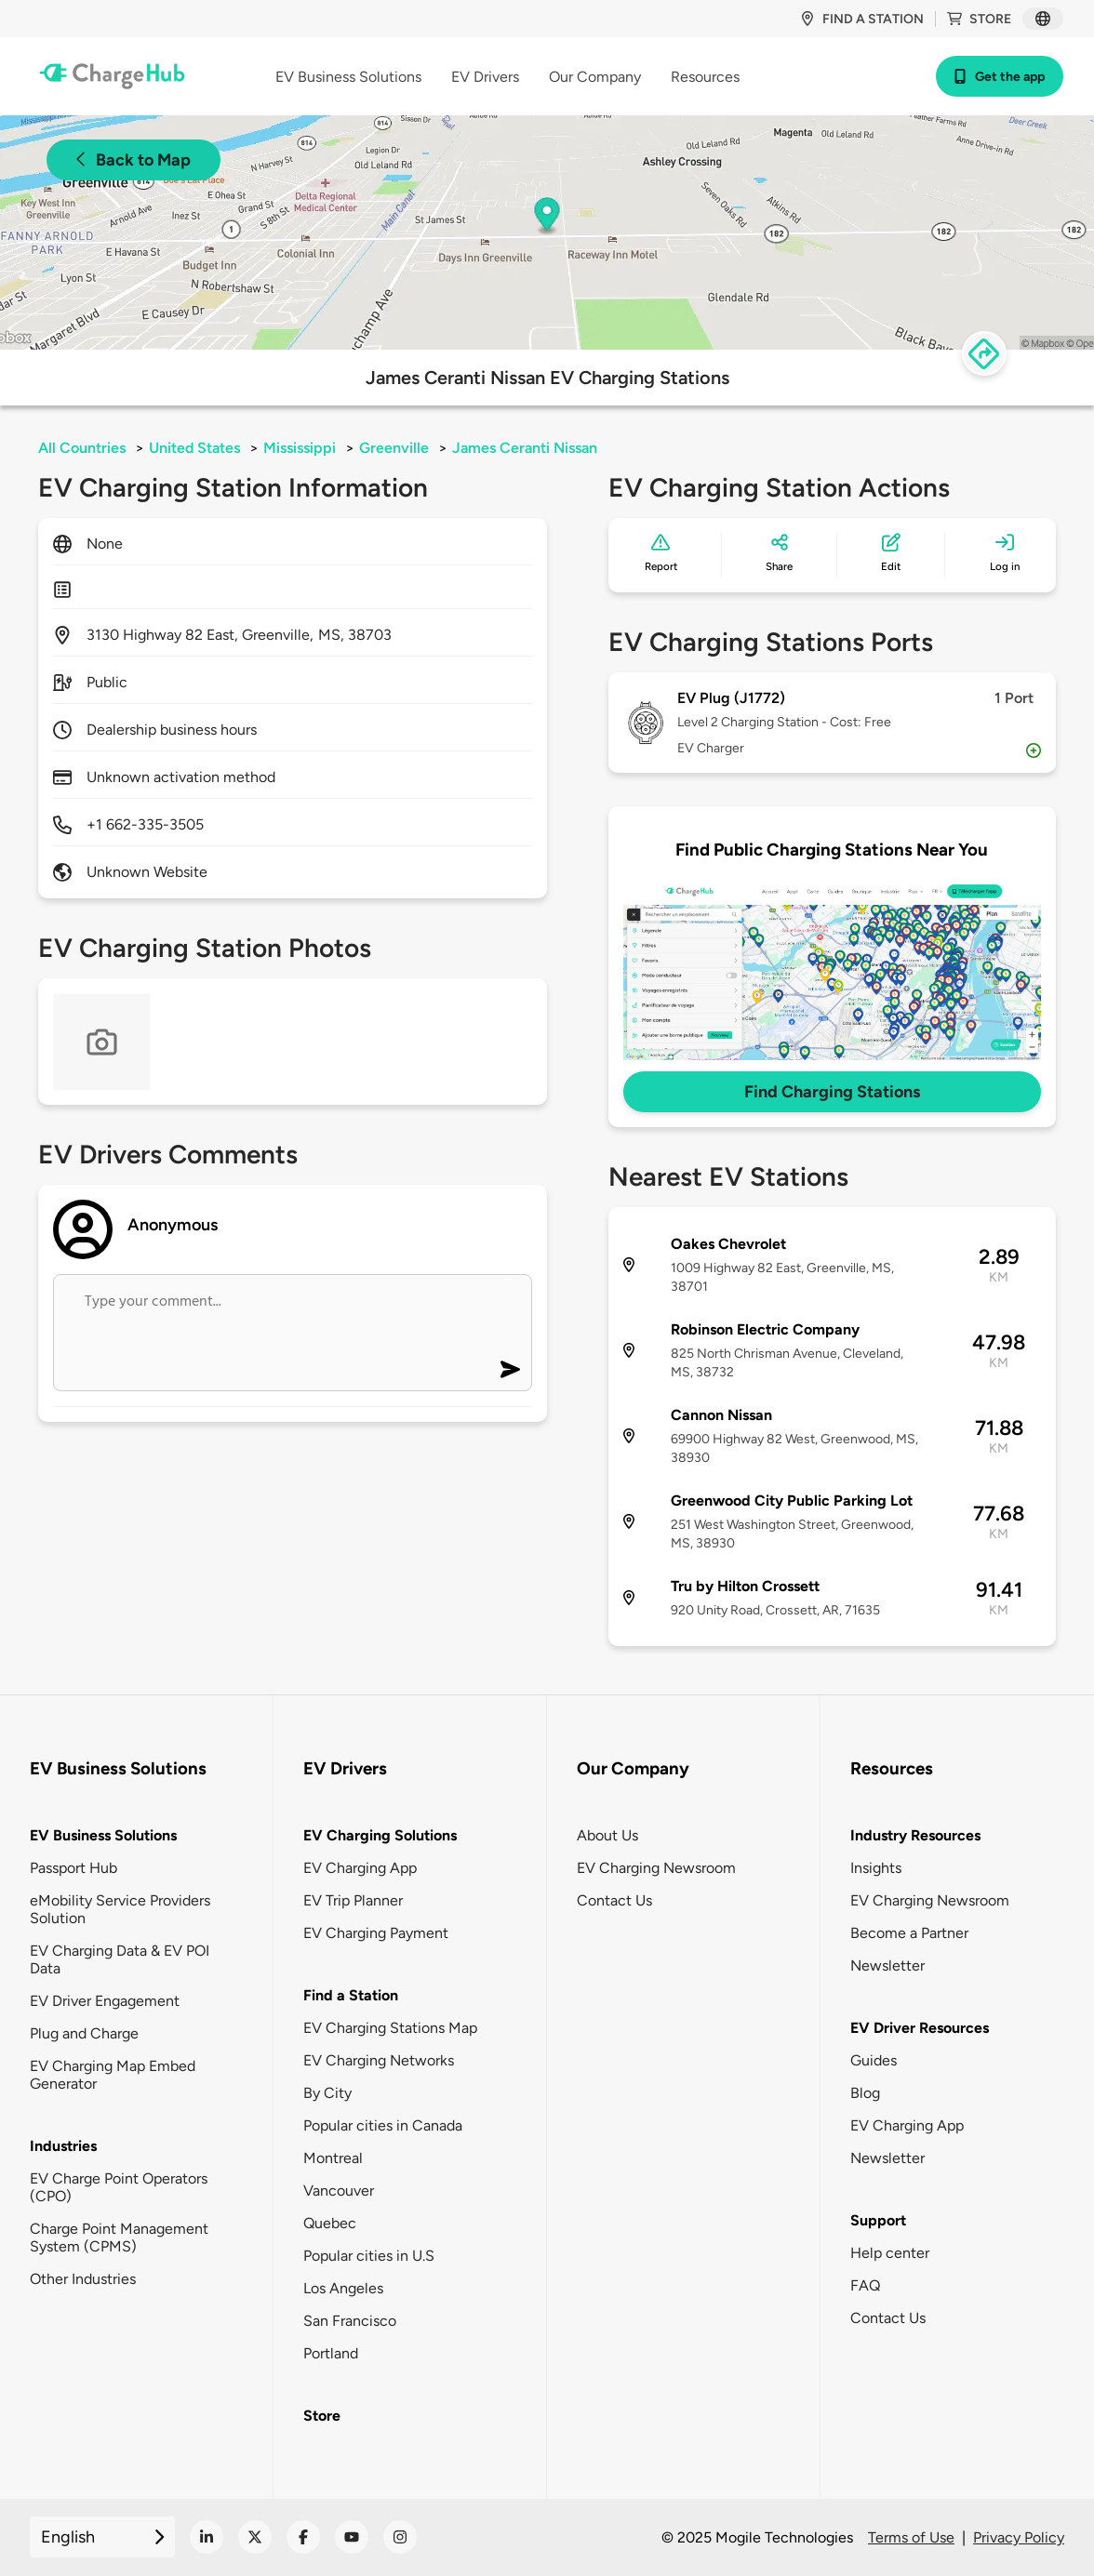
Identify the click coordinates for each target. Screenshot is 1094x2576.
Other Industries (83, 2279)
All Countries (82, 448)
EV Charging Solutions (380, 1835)
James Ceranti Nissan (524, 448)
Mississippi (299, 448)
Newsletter (887, 1965)
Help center (889, 2253)
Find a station (862, 19)
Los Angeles (343, 2288)
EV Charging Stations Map (390, 2028)
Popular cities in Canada (382, 2125)
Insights (875, 1868)
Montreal (333, 2158)
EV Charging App (360, 1868)
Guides (873, 2060)
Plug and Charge (84, 2033)
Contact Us (614, 1900)
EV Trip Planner (353, 1900)
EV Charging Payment (375, 1933)
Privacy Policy (1018, 2537)
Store (979, 19)
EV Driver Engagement (105, 2001)
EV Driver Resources (919, 2028)
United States (194, 448)
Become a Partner (909, 1933)
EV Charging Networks (378, 2060)
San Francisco (349, 2321)
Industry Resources (915, 1835)
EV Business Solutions (103, 1835)
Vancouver (338, 2190)
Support (878, 2220)
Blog (865, 2093)
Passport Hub (73, 1868)
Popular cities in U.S (368, 2255)
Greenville (394, 448)
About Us (607, 1835)
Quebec (329, 2223)
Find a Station (350, 1995)
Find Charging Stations (832, 1092)
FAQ (865, 2285)
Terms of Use (911, 2537)
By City (327, 2093)
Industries (63, 2146)
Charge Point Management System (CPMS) (119, 2237)
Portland (330, 2353)
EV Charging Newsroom (656, 1868)
